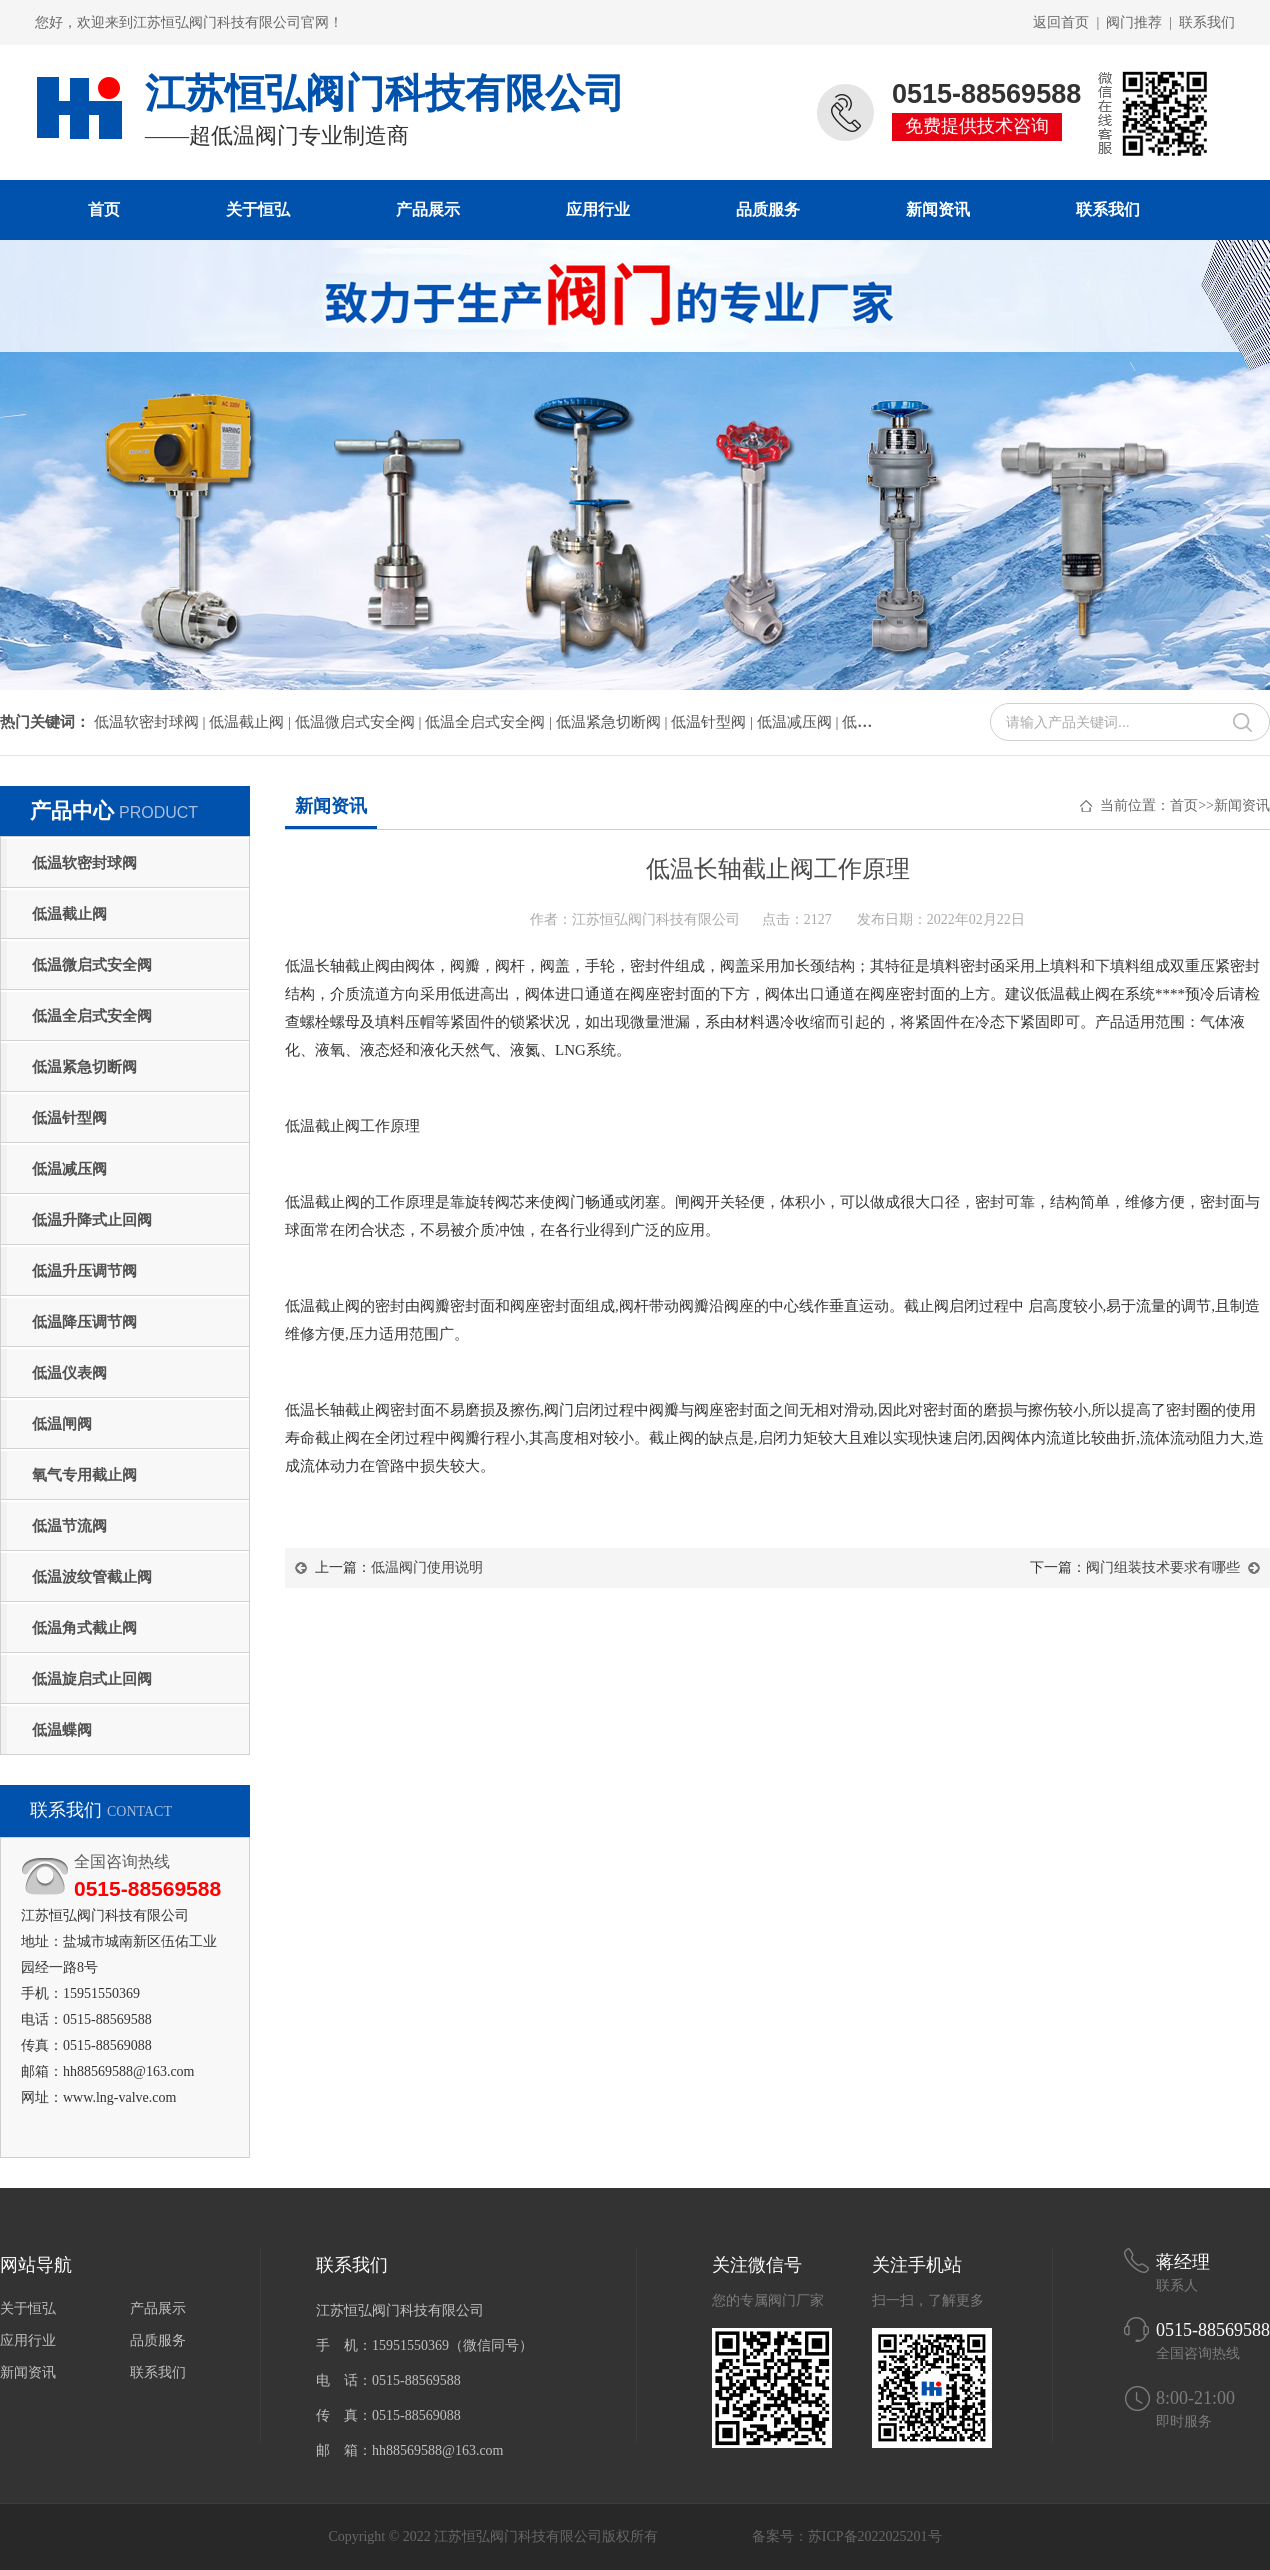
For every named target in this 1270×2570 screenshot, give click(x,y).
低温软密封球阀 (84, 863)
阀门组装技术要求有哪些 (1163, 1567)
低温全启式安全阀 (92, 1016)
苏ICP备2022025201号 (875, 2536)
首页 (104, 209)
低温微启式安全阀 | (360, 722)
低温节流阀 (69, 1526)
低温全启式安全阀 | (490, 722)
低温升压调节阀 (84, 1271)
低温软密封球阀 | (152, 722)
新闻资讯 (938, 209)
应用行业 (598, 209)
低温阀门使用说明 (427, 1567)
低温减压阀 (69, 1169)
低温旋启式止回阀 (92, 1679)
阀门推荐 (1134, 22)
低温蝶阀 (62, 1730)
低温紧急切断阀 (84, 1067)
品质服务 (768, 209)
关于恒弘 (258, 209)
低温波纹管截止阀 (92, 1577)
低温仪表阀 (69, 1373)
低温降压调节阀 (84, 1322)
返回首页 (1061, 22)
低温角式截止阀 (84, 1628)
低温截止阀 (69, 914)
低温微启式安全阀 (92, 965)
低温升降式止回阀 (92, 1220)
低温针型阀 (69, 1118)
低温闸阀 (62, 1424)
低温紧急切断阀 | (614, 722)
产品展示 (428, 209)
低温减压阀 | (800, 722)
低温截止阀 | (252, 722)
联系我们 (1207, 22)
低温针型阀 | (714, 722)
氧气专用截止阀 (84, 1475)
